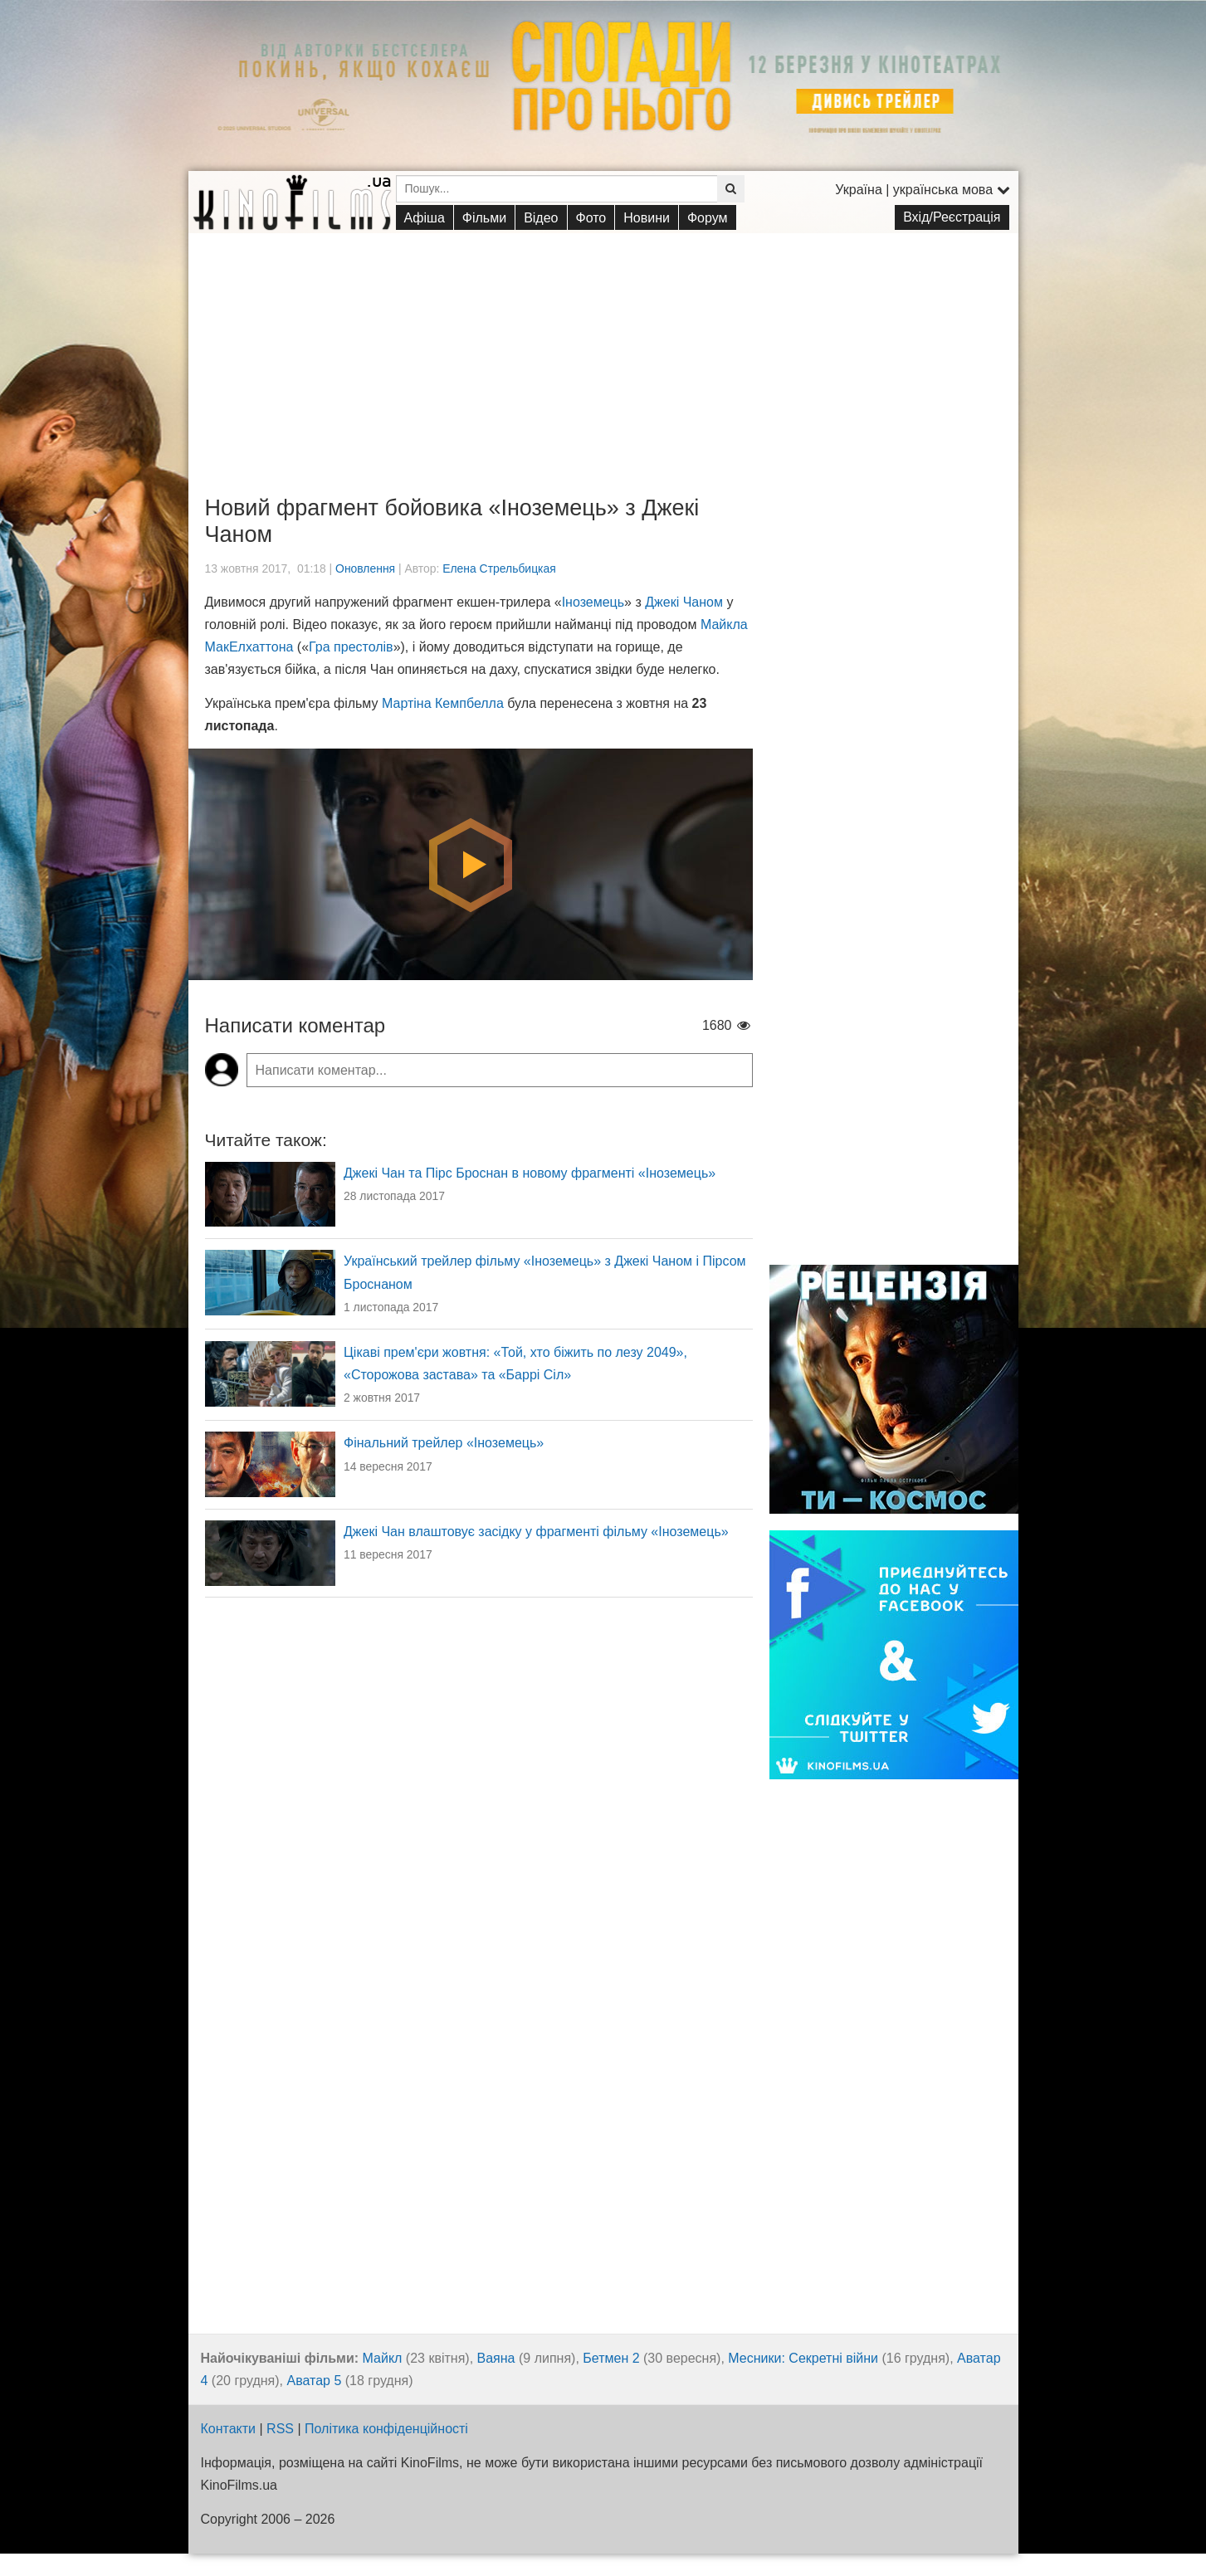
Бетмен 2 (611, 2358)
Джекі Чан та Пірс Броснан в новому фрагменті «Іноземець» (529, 1173)
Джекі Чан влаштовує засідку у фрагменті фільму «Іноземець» (536, 1532)
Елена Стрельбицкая (499, 568)
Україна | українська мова (922, 190)
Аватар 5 (314, 2381)
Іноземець (593, 602)
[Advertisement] (603, 349)
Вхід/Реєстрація (951, 217)
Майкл (383, 2358)
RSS (280, 2429)
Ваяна (496, 2358)
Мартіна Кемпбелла (443, 703)
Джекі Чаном (684, 602)
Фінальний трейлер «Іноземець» (444, 1443)
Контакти (228, 2429)
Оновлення (365, 568)
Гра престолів (351, 647)
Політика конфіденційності (386, 2429)
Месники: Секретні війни (803, 2358)
